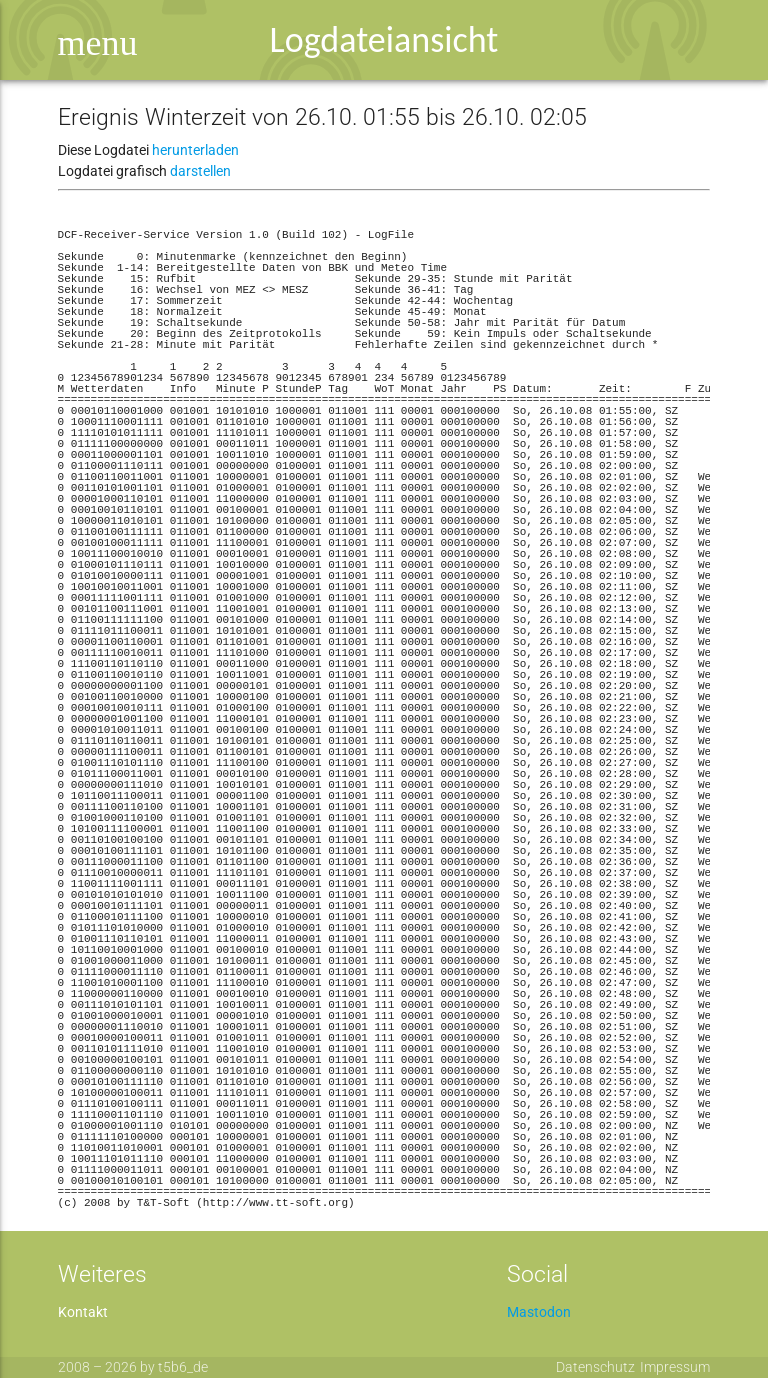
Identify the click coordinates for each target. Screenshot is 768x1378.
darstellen (200, 171)
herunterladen (195, 150)
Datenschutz (595, 1367)
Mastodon (539, 1312)
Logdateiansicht (384, 40)
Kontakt (83, 1312)
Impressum (675, 1367)
